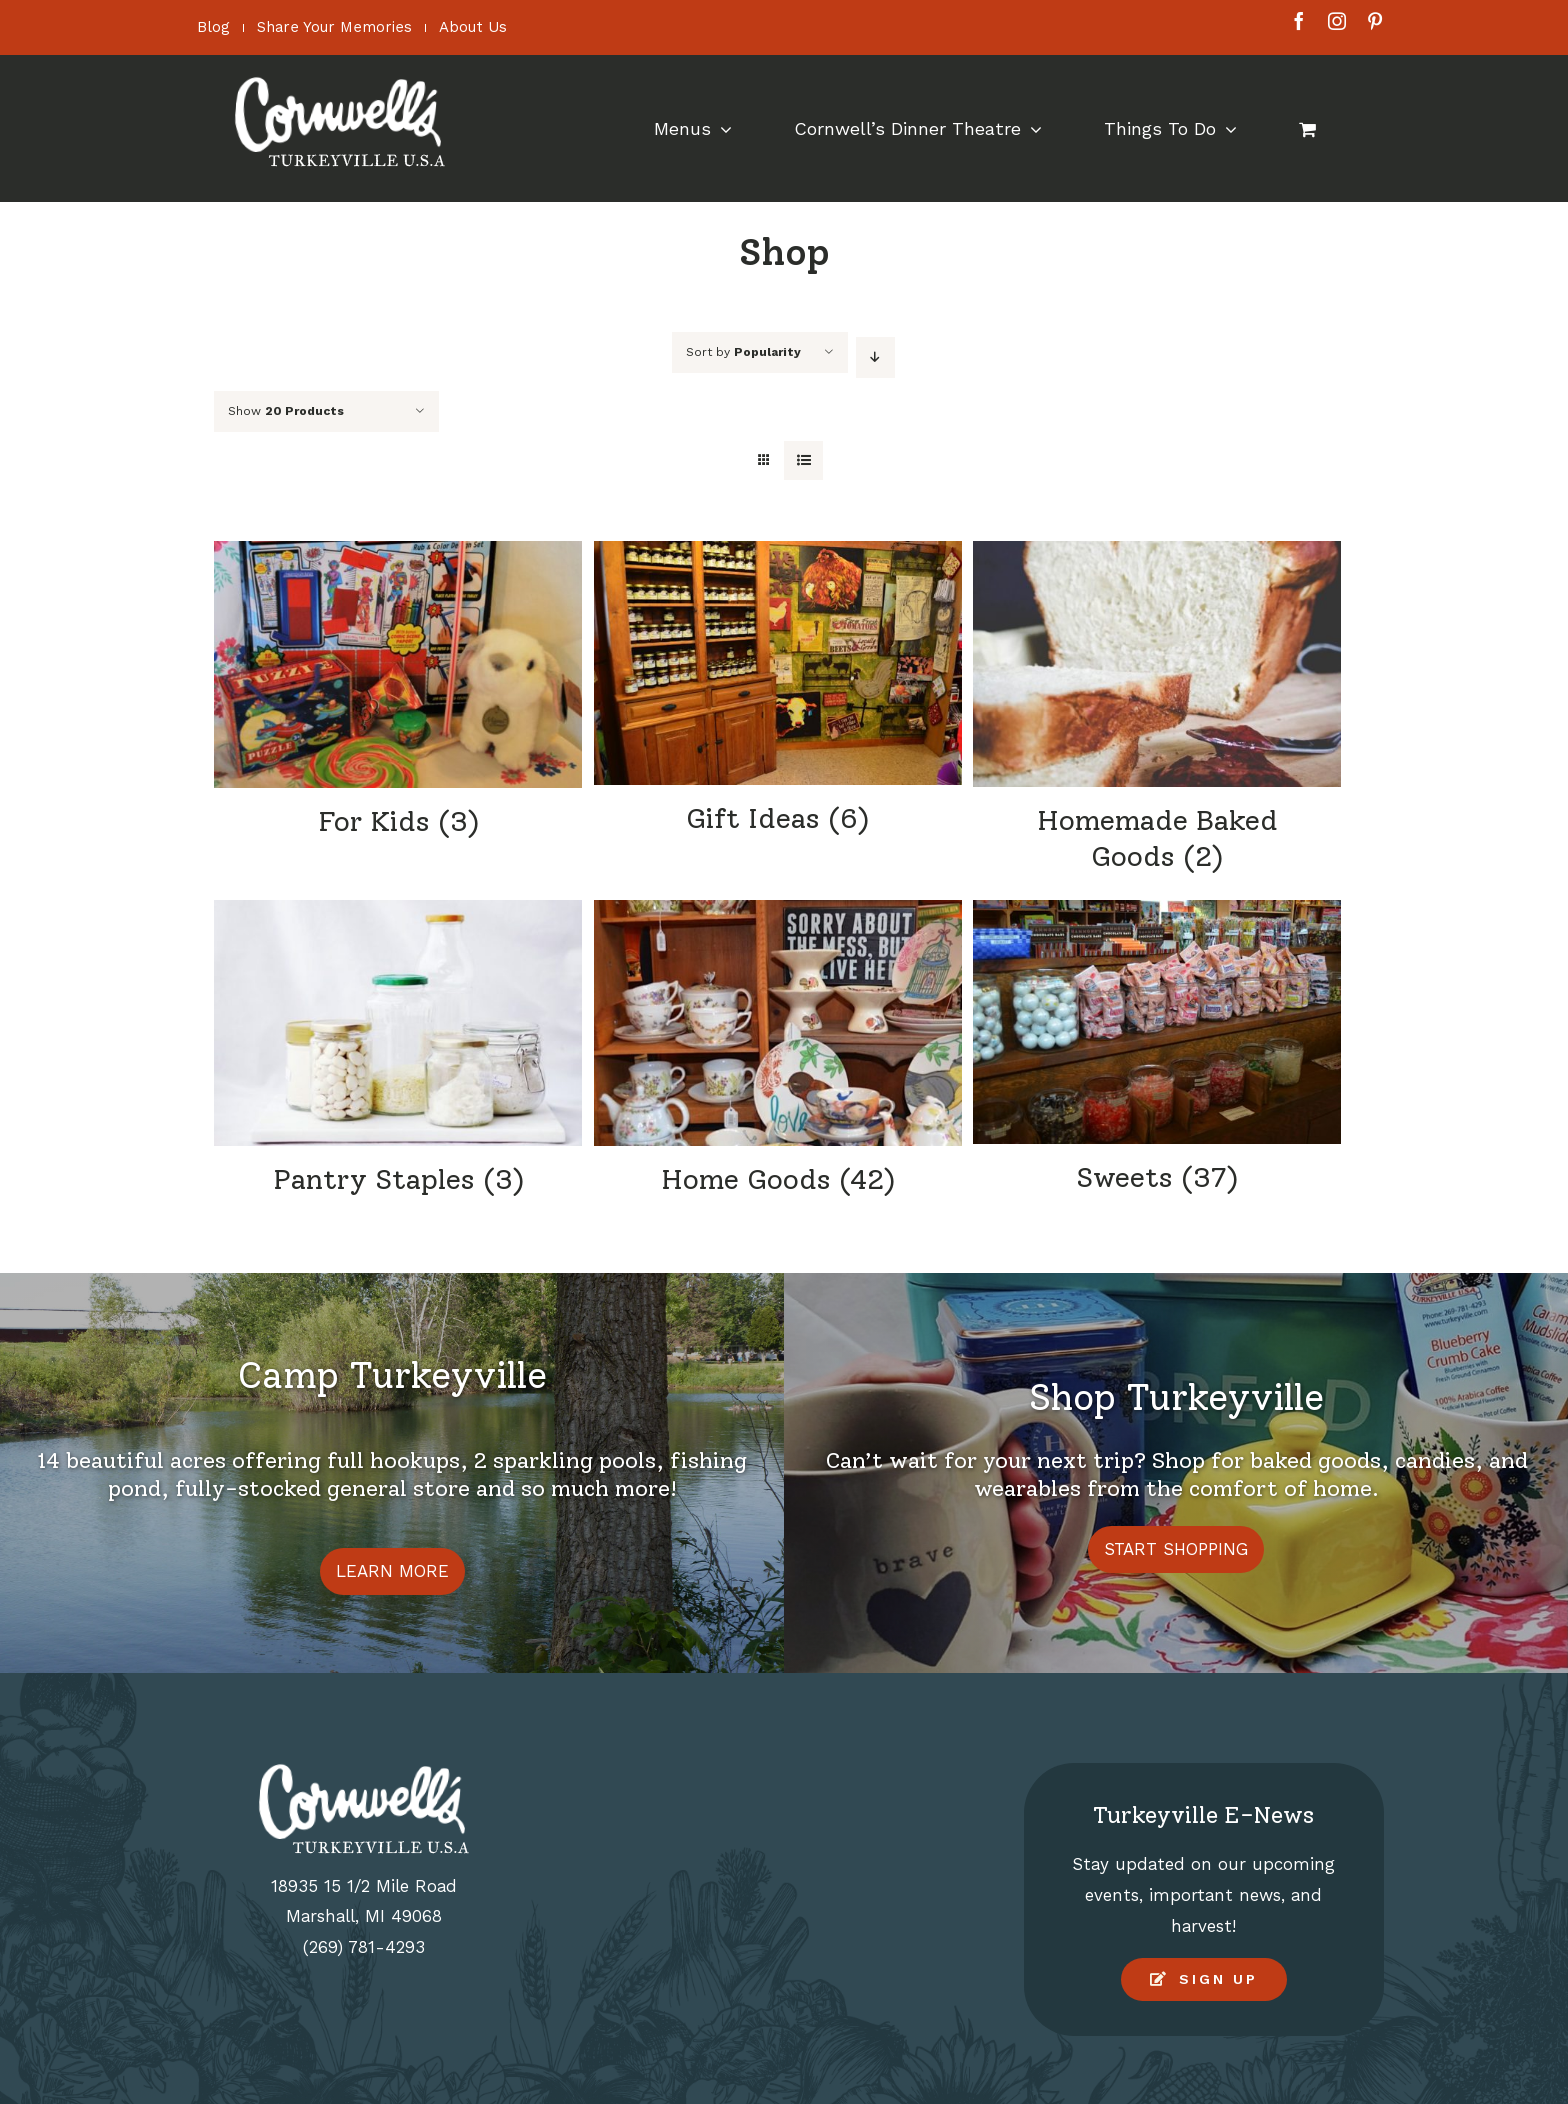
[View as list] (803, 460)
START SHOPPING (1176, 1549)
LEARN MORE (392, 1571)
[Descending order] (875, 357)
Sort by (743, 352)
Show (286, 411)
